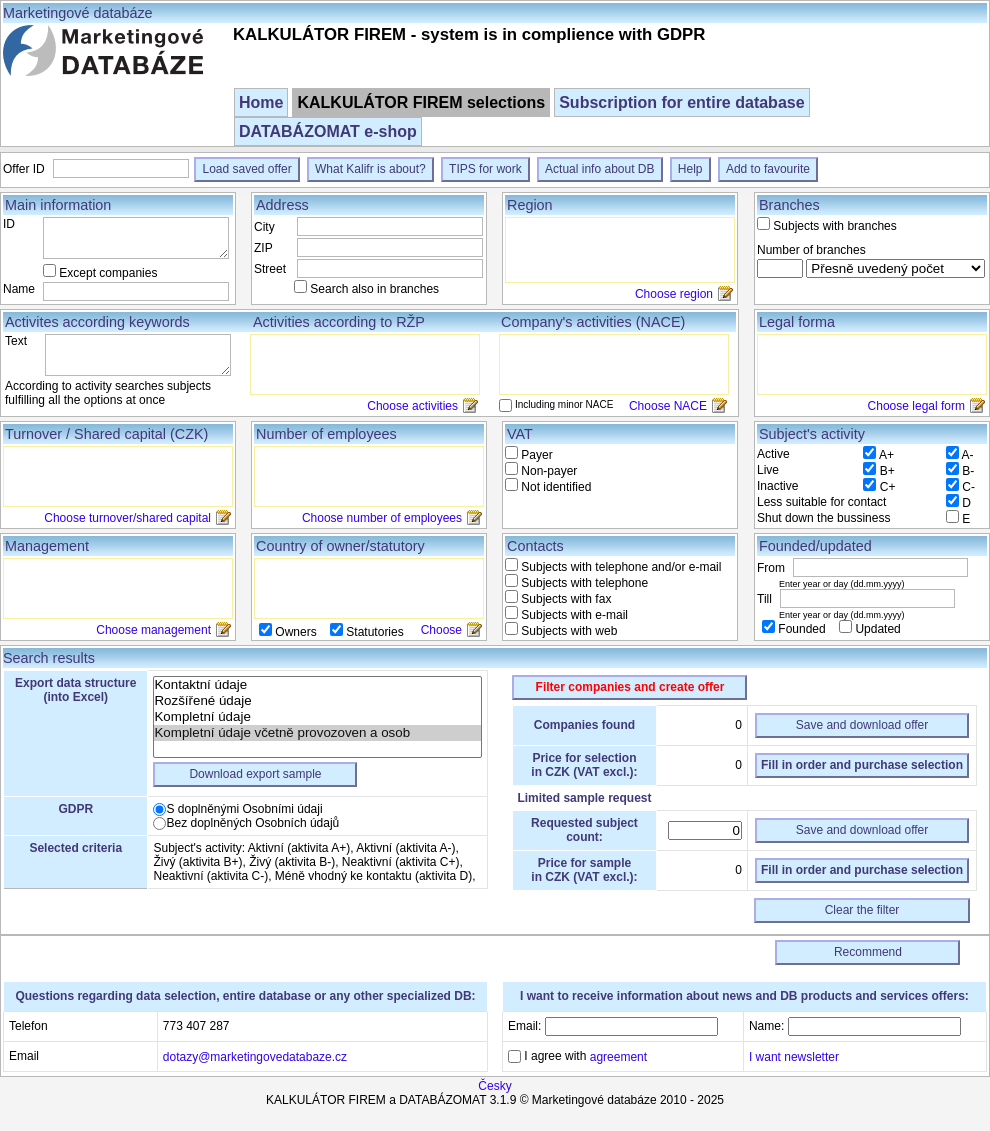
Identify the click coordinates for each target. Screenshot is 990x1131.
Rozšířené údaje (317, 701)
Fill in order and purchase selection (862, 765)
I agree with (584, 1056)
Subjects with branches (834, 226)
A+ (886, 455)
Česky (494, 1086)
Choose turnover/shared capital (127, 518)
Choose (441, 630)
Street (270, 269)
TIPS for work (485, 169)
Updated (876, 629)
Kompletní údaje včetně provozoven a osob (317, 733)
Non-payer (547, 471)
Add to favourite (768, 169)
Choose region (674, 294)
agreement (618, 1057)
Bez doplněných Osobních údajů (252, 823)
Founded (802, 629)
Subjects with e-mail (573, 615)
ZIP (263, 248)
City (264, 227)
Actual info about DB (599, 169)
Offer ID (25, 169)
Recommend (868, 952)
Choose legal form (916, 406)
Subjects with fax (564, 599)
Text (16, 341)
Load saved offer (246, 169)
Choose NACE (668, 406)
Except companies (108, 273)
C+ (888, 487)
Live (768, 470)
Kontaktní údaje (317, 685)
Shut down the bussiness (823, 518)
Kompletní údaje (317, 717)
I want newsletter (794, 1056)
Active (773, 454)
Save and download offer (862, 725)
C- (968, 487)
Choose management (153, 630)
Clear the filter (862, 910)
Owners (296, 632)
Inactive (777, 486)
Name (19, 289)
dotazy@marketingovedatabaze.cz (255, 1056)
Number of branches (811, 250)
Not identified (554, 487)
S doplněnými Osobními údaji (244, 809)
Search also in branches (374, 289)
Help (690, 169)
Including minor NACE (564, 404)
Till (766, 599)
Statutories (373, 632)
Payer (535, 455)
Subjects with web (567, 631)
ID (9, 224)
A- (968, 455)
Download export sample (255, 774)
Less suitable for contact (821, 502)
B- (968, 471)
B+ (887, 471)
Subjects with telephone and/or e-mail (619, 567)
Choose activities (412, 406)
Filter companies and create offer (630, 687)
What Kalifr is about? (370, 169)
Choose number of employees (382, 518)
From (772, 568)
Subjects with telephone (583, 583)
